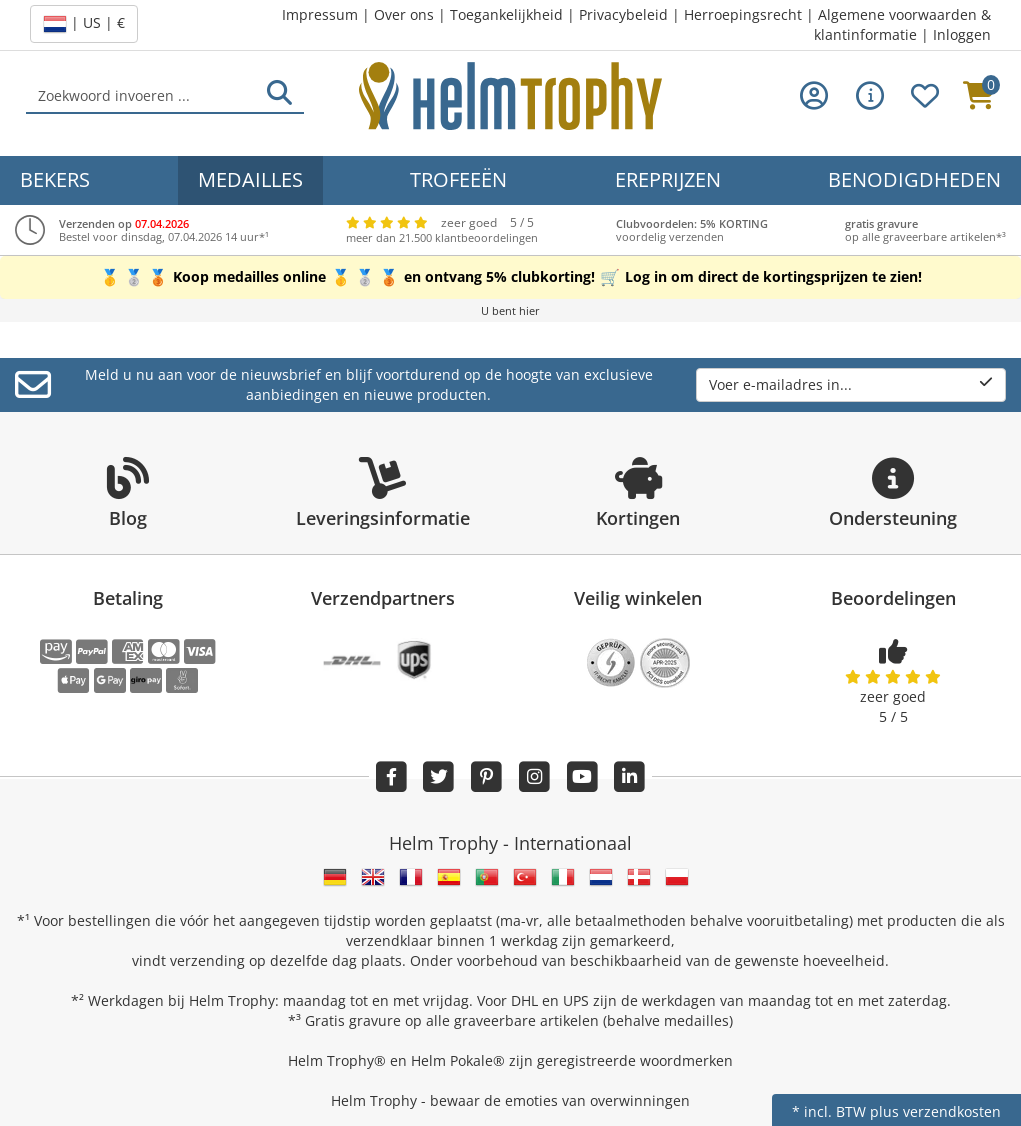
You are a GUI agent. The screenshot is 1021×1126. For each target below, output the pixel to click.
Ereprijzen (668, 179)
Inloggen (962, 34)
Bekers (55, 179)
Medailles (250, 179)
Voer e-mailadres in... (851, 384)
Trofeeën (458, 179)
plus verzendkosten (935, 1111)
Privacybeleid (623, 14)
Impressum (320, 14)
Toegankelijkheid (506, 14)
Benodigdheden (914, 179)
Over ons (404, 14)
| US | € (84, 24)
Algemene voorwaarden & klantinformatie (902, 24)
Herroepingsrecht (743, 14)
